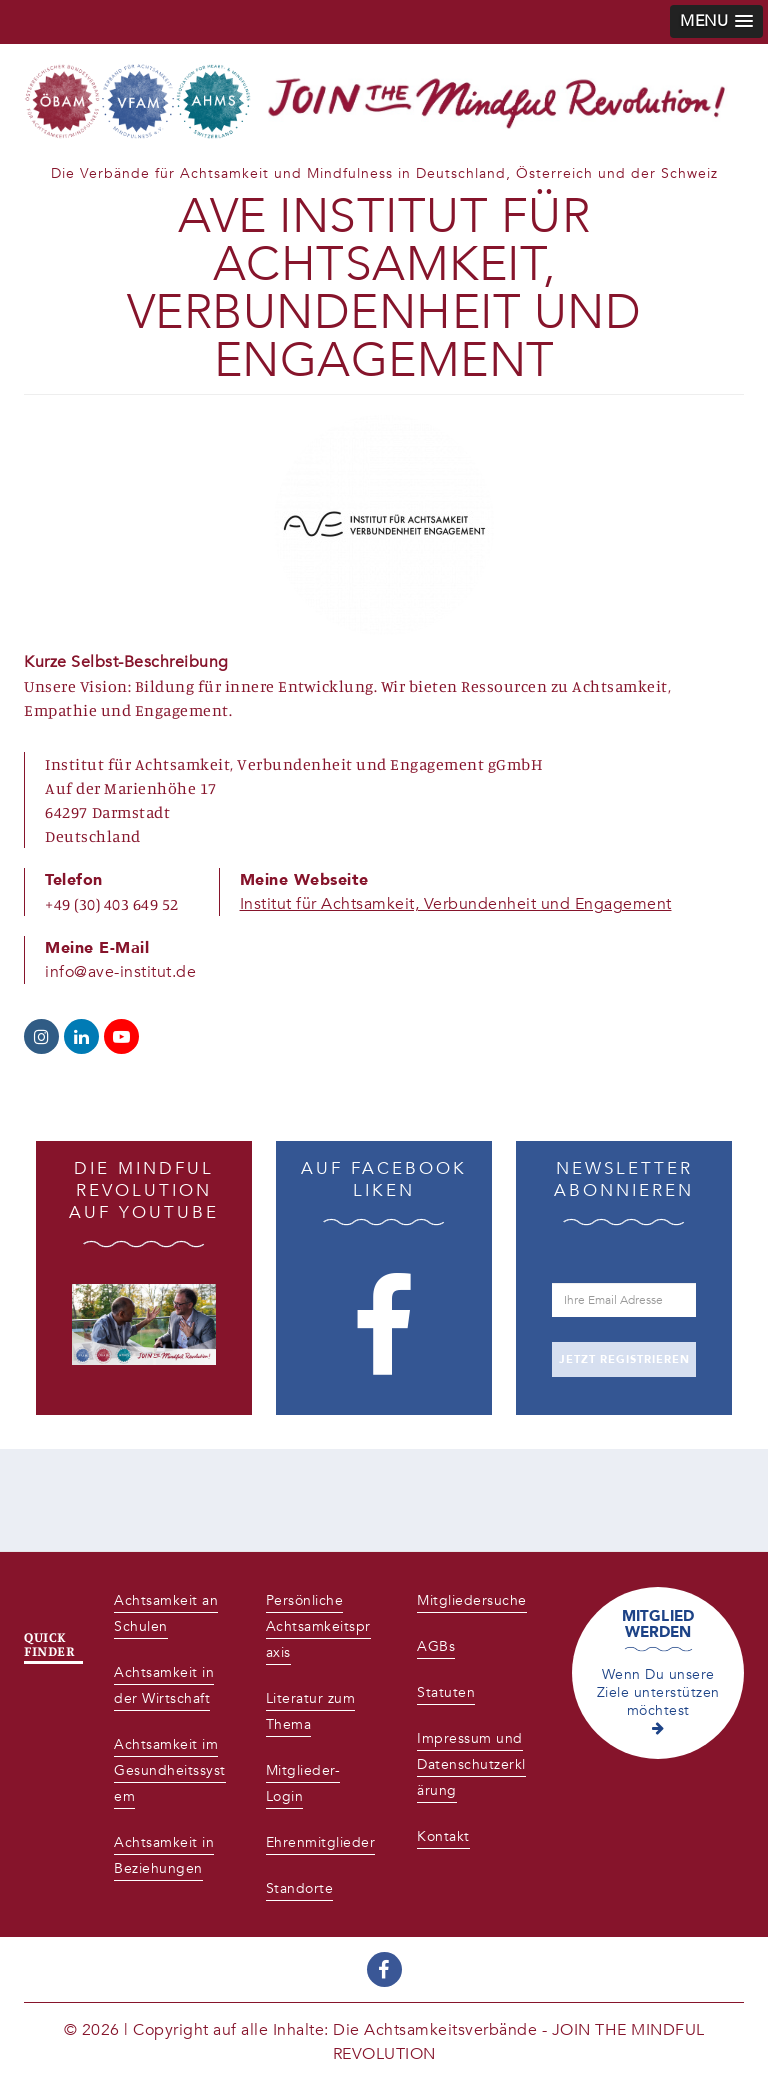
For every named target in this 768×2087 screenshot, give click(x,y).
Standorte (300, 1888)
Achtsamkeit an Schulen (166, 1613)
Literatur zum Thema (311, 1711)
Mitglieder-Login (303, 1783)
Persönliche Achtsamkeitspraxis (318, 1626)
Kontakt (443, 1836)
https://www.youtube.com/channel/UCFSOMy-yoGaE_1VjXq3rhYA (121, 1036)
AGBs (436, 1646)
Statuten (446, 1692)
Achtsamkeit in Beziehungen (164, 1855)
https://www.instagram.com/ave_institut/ (41, 1036)
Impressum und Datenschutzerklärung (471, 1764)
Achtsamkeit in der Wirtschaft (164, 1685)
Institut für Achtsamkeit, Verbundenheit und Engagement (456, 904)
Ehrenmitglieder (321, 1842)
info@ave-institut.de (120, 972)
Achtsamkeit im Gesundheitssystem (170, 1770)
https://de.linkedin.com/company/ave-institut (81, 1036)
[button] (716, 21)
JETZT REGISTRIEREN (624, 1359)
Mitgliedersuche (472, 1600)
